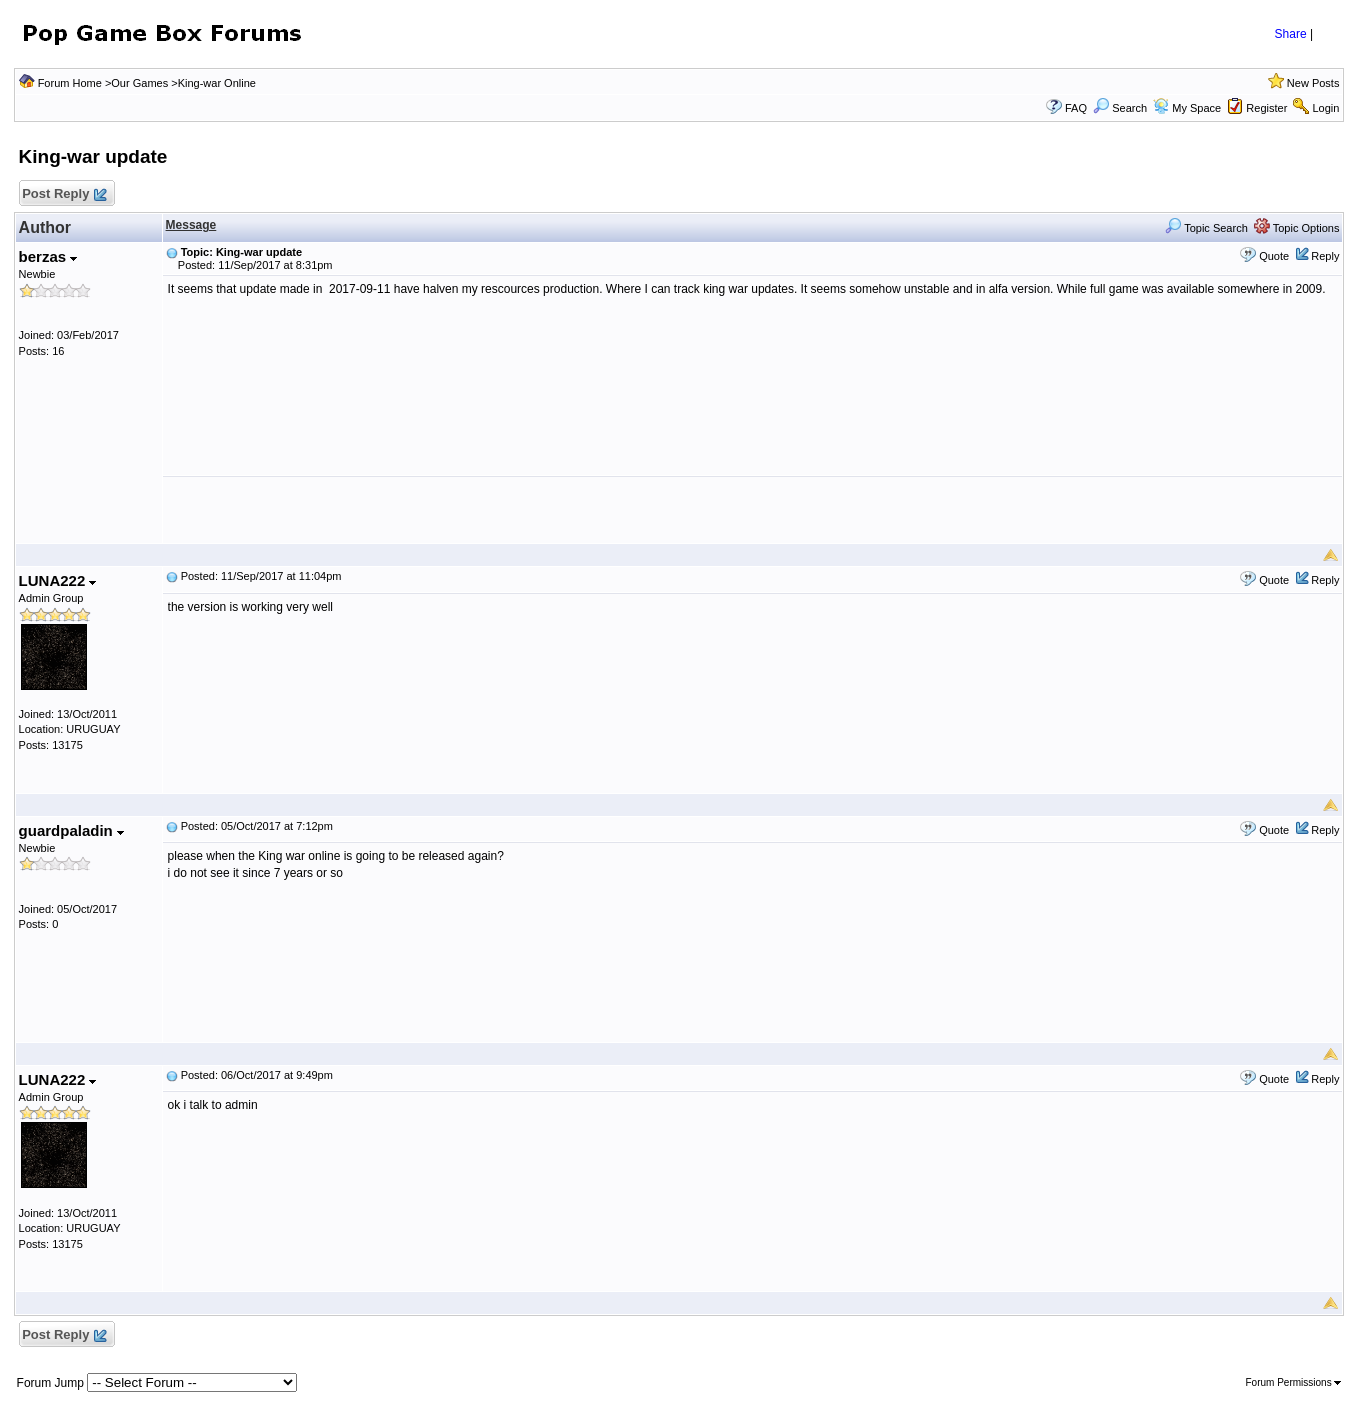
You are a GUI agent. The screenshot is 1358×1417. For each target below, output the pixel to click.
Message (191, 225)
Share (1291, 34)
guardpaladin (71, 830)
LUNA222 (58, 580)
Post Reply (64, 194)
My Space (1196, 108)
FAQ (1076, 108)
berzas (48, 256)
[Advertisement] (752, 510)
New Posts (1313, 83)
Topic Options (1297, 228)
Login (1325, 108)
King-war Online (217, 83)
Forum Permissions (1294, 1382)
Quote (1274, 256)
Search (1120, 108)
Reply (1325, 256)
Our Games (139, 83)
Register (1266, 108)
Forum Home (70, 83)
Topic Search (1206, 228)
